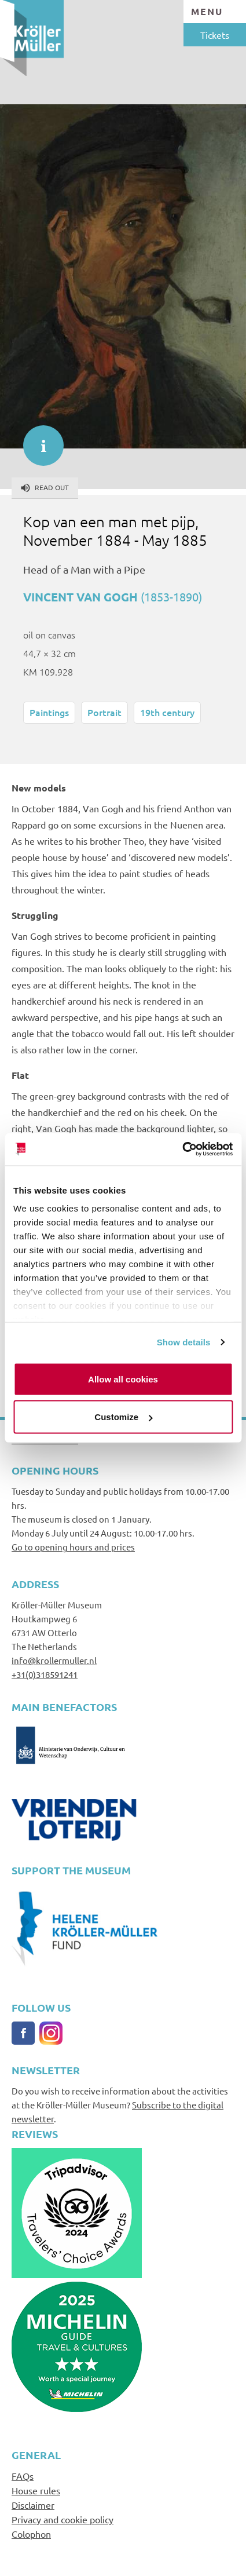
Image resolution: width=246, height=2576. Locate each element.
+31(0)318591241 (45, 1674)
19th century (167, 712)
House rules (36, 2490)
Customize (123, 1417)
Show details (184, 1342)
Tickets (214, 35)
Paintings (49, 712)
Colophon (31, 2533)
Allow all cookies (123, 1379)
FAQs (23, 2476)
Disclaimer (33, 2505)
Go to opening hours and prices (73, 1546)
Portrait (104, 712)
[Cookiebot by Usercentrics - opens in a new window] (182, 1149)
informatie (37, 439)
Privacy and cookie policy (62, 2519)
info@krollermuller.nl (54, 1660)
